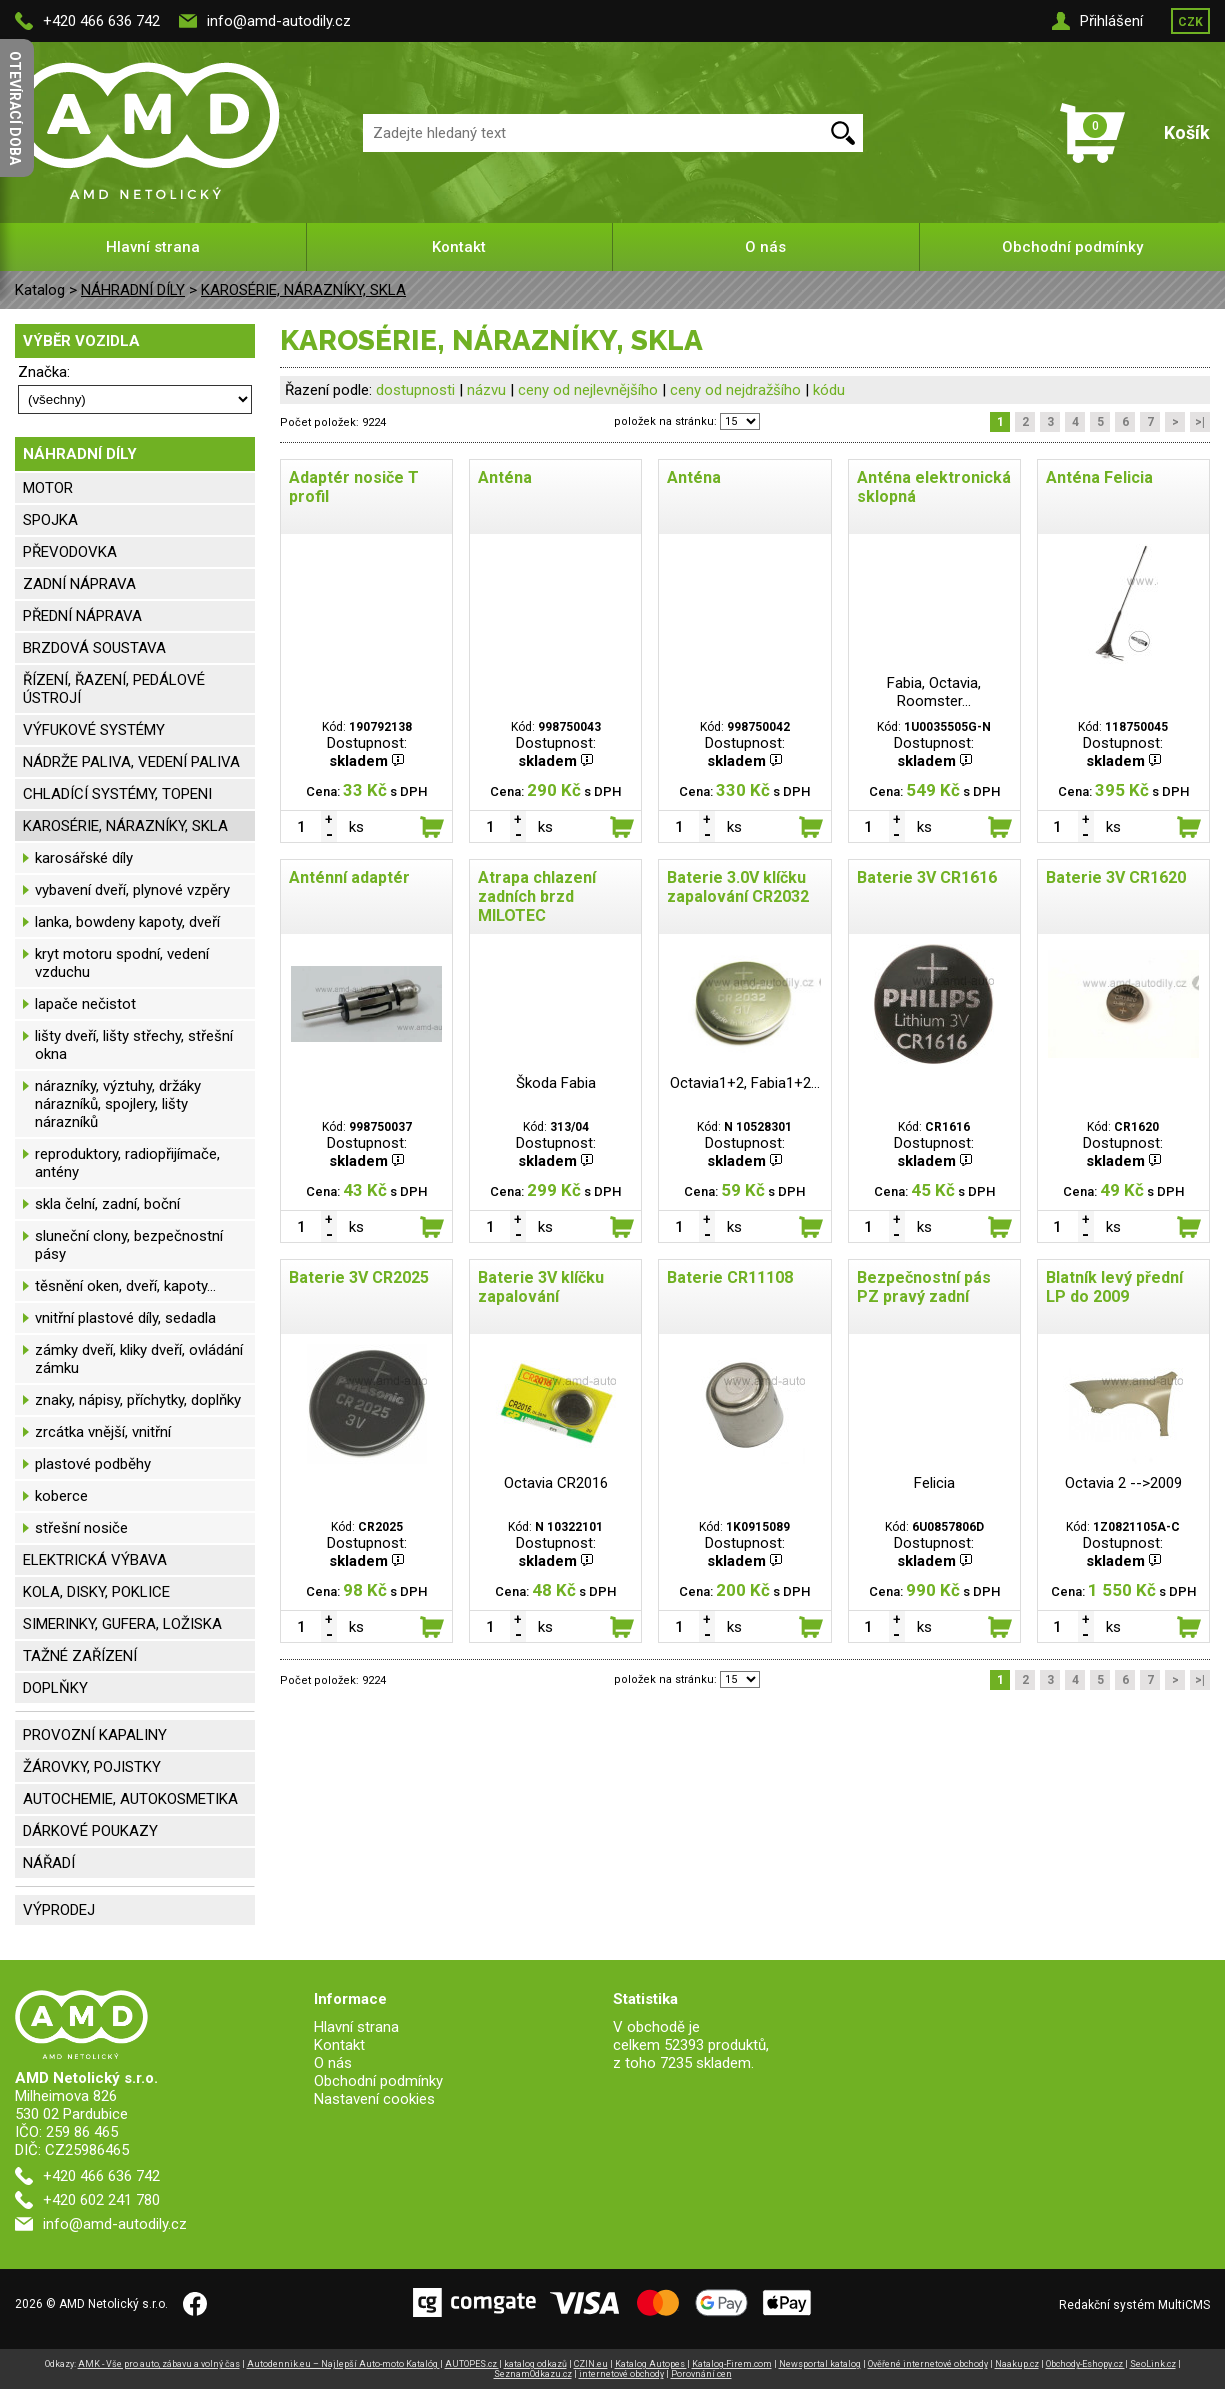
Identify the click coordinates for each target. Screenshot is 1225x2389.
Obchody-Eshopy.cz (1085, 2364)
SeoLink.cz (1153, 2364)
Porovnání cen (701, 2374)
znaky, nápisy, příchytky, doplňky (138, 1400)
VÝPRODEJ (59, 1910)
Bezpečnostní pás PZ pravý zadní (924, 1287)
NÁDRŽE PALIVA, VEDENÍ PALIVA (131, 762)
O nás (765, 247)
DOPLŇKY (55, 1688)
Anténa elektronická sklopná (934, 487)
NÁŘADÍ (49, 1863)
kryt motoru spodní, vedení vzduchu (122, 963)
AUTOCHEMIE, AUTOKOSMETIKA (130, 1799)
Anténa (505, 477)
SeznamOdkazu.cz (533, 2374)
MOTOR (48, 488)
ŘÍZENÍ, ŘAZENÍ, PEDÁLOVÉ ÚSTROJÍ (114, 689)
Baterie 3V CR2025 (359, 1277)
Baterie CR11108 (730, 1277)
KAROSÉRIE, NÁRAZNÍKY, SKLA (303, 290)
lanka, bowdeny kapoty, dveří (127, 922)
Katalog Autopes (651, 2364)
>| (1200, 422)
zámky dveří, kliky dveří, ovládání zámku (139, 1359)
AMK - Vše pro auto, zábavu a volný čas (159, 2364)
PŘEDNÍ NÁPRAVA (82, 616)
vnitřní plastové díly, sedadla (125, 1318)
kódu (829, 390)
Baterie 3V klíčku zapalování (541, 1287)
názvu (486, 390)
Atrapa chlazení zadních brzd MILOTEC (537, 896)
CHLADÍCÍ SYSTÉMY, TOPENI (117, 794)
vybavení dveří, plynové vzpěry (132, 890)
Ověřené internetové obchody (928, 2364)
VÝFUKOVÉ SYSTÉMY (94, 730)
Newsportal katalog (820, 2364)
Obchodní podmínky (1072, 247)
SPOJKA (50, 520)
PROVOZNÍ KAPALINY (95, 1735)
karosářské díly (84, 858)
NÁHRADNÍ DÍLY (133, 290)
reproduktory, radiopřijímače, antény (127, 1163)
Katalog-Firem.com (732, 2364)
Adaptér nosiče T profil (354, 487)
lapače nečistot (85, 1004)
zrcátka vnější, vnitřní (103, 1432)
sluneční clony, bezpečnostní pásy (129, 1245)
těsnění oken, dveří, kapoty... (125, 1286)
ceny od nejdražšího (735, 390)
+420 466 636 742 (101, 21)
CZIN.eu (591, 2364)
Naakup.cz (1017, 2364)
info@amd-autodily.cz (279, 21)
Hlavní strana (153, 247)
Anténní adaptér (349, 877)
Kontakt (459, 247)
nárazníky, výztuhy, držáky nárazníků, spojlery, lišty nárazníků (118, 1104)
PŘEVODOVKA (70, 552)
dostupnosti (415, 390)
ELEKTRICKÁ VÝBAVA (95, 1560)
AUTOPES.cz (472, 2364)
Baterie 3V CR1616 (927, 877)
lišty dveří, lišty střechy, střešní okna (134, 1045)
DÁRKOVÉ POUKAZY (90, 1831)
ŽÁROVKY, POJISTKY (92, 1767)
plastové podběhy (93, 1464)
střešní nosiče (81, 1528)
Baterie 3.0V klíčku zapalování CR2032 (738, 887)
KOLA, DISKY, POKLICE (96, 1592)
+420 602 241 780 (101, 2200)
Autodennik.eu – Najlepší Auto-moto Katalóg (343, 2364)
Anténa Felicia (1099, 477)
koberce (61, 1496)
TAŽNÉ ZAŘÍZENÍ (80, 1656)
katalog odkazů (535, 2364)
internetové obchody (621, 2374)
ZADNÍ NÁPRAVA (79, 584)
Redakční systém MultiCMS (1134, 2305)
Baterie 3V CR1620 (1116, 877)
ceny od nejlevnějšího (588, 390)
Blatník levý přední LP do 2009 (1114, 1287)
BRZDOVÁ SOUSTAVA (94, 648)
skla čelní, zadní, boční (107, 1204)
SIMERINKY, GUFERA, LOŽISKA (122, 1624)
